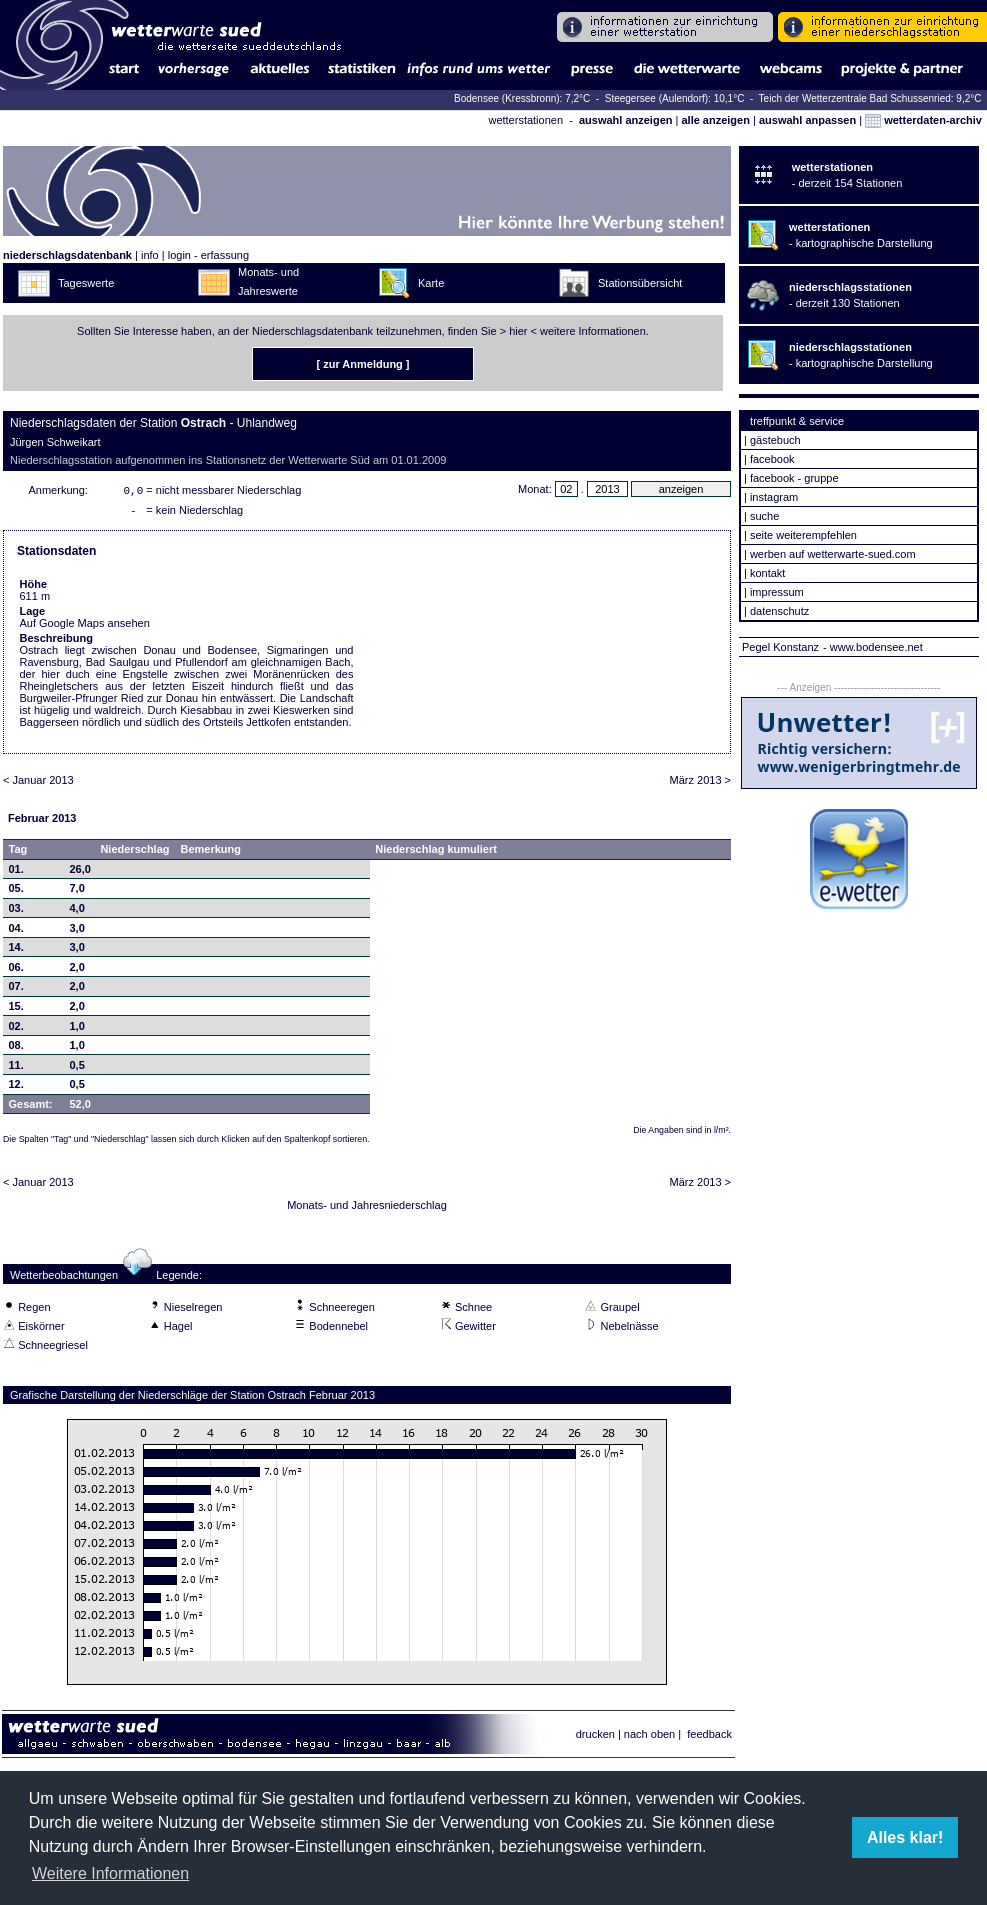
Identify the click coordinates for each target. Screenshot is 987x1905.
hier (518, 331)
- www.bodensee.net (873, 647)
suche (764, 516)
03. (16, 912)
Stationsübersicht (640, 283)
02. (16, 1030)
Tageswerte (86, 283)
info (150, 255)
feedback (709, 1738)
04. (16, 932)
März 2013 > (700, 784)
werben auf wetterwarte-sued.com (833, 554)
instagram (774, 497)
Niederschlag (134, 853)
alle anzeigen (715, 120)
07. (16, 990)
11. (16, 1069)
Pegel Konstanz (780, 647)
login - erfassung (208, 255)
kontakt (767, 573)
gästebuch (775, 440)
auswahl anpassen (807, 120)
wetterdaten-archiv (923, 120)
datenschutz (779, 611)
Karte (431, 283)
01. (16, 873)
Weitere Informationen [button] (110, 1873)
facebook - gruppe (794, 478)
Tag (18, 853)
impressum (777, 592)
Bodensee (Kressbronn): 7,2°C (523, 98)
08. (16, 1049)
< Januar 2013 (38, 784)
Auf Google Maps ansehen (85, 627)
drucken (595, 1738)
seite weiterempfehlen (803, 535)
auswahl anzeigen (626, 120)
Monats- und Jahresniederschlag (367, 1209)
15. (16, 1010)
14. (16, 951)
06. (16, 971)
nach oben (649, 1738)
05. (16, 892)
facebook (772, 459)
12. (16, 1088)
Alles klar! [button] (905, 1837)
